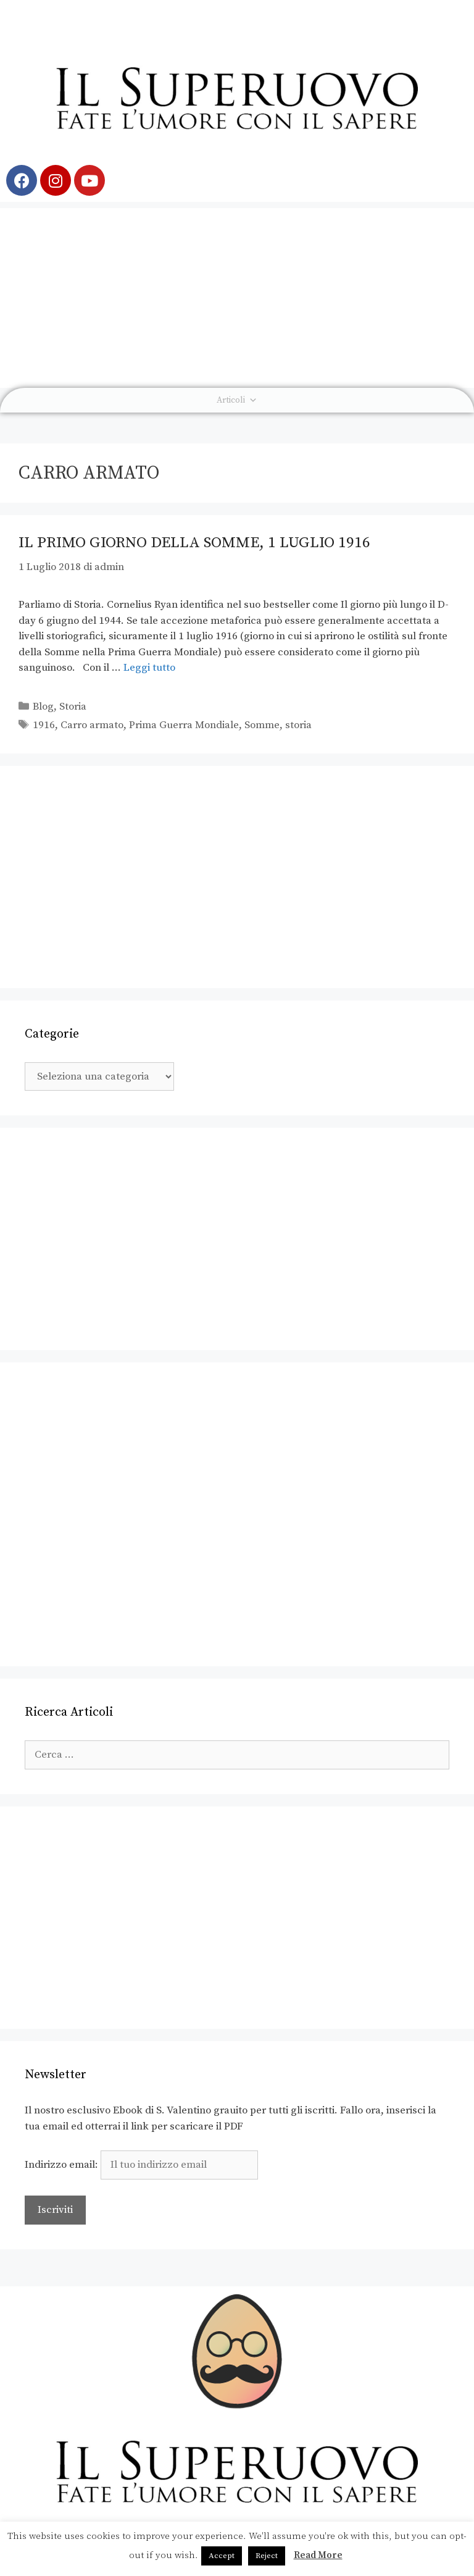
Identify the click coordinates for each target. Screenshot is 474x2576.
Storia (72, 706)
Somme (262, 725)
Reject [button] (267, 2556)
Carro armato (91, 725)
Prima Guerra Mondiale (184, 725)
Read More (318, 2555)
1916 (44, 725)
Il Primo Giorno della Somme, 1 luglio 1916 (194, 542)
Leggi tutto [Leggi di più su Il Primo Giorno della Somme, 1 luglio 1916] (149, 667)
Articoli (237, 400)
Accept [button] (222, 2556)
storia (298, 725)
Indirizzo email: (141, 2164)
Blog (43, 706)
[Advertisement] (237, 294)
